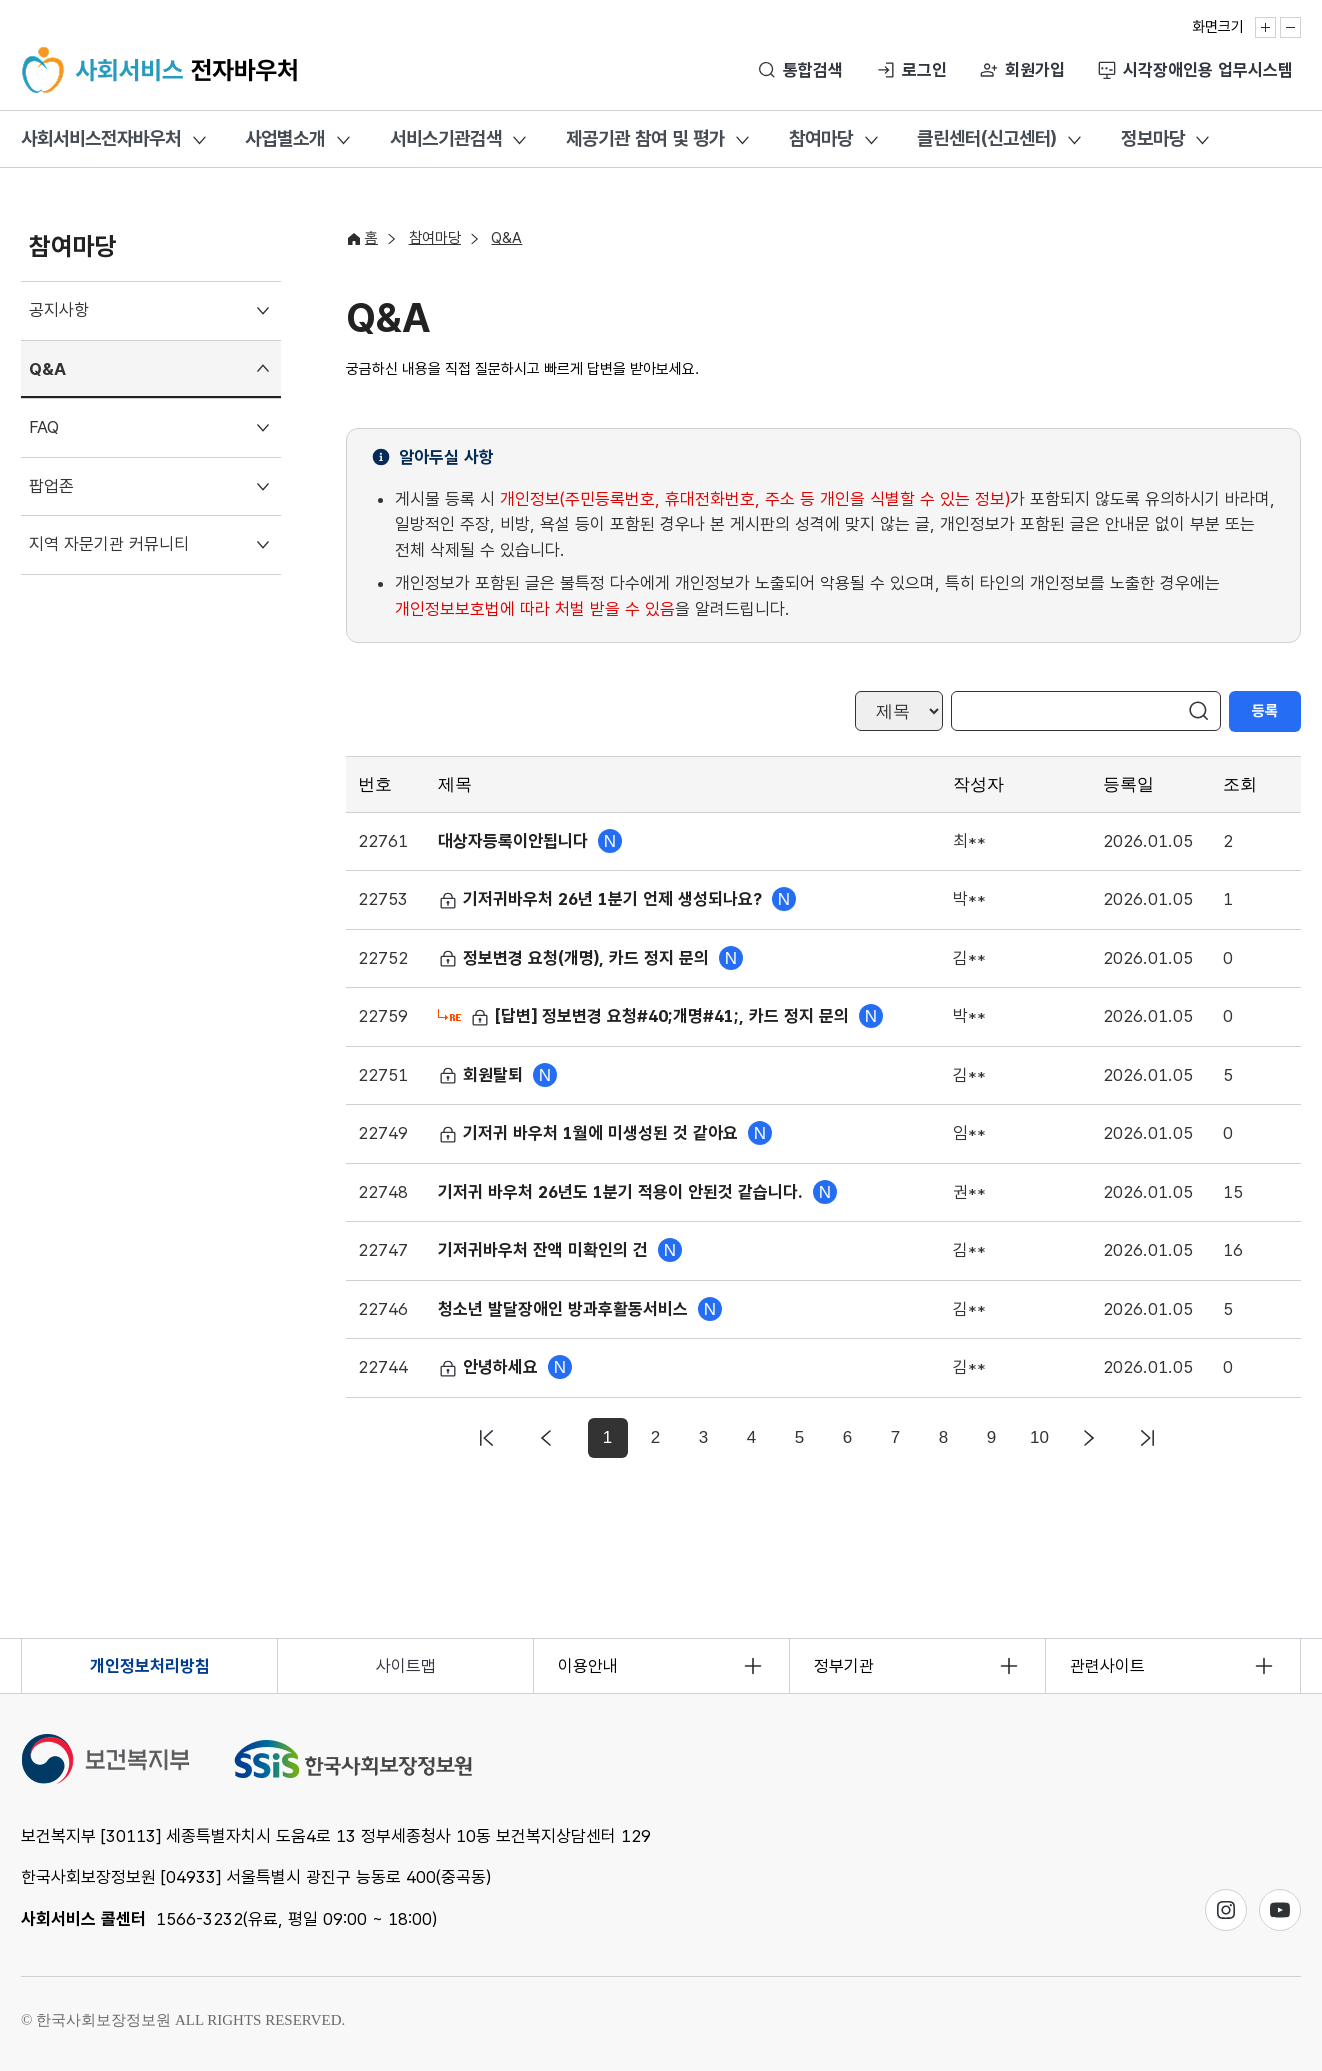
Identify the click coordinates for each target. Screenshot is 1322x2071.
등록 (1265, 711)
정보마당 (1153, 138)
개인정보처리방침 (150, 1666)
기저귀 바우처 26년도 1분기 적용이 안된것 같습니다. (623, 1192)
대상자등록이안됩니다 (515, 841)
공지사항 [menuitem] (59, 310)
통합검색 (813, 70)
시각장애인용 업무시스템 (1208, 70)
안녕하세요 (490, 1367)
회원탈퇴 (483, 1075)
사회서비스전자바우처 (101, 138)
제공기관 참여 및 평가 (645, 138)
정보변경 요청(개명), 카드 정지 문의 (576, 958)
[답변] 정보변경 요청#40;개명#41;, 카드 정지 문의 (662, 1016)
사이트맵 (406, 1666)
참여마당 (821, 138)
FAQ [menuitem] (44, 427)
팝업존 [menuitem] (51, 486)
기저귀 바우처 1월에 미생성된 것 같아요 (590, 1133)
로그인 (924, 70)
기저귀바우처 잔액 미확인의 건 (545, 1250)
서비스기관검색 (446, 138)
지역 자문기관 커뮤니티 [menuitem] (109, 544)
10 (1039, 1437)
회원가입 (1035, 70)
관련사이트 (1107, 1666)
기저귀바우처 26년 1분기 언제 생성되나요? (602, 899)
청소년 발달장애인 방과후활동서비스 (565, 1309)
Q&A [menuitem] (47, 369)
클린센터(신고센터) (986, 138)
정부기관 (844, 1666)
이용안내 (588, 1666)
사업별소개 (285, 138)
